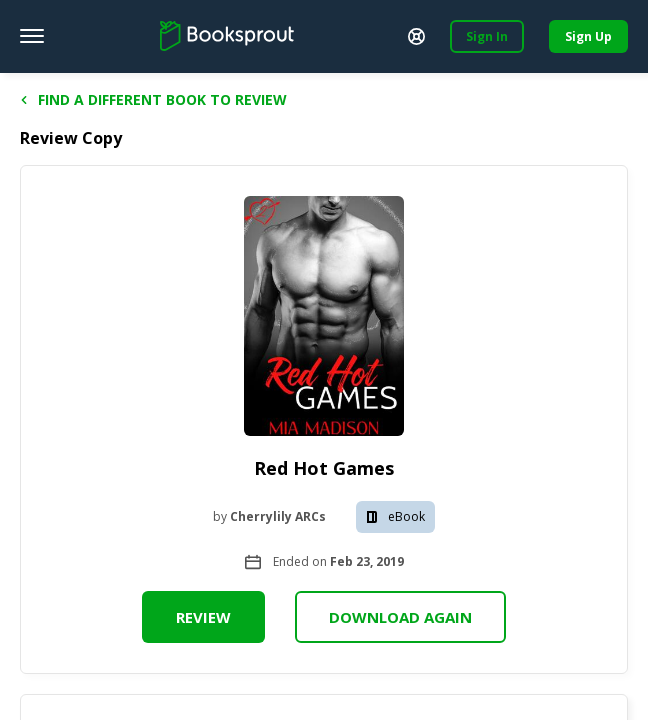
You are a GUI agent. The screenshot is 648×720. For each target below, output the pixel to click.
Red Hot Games (324, 468)
